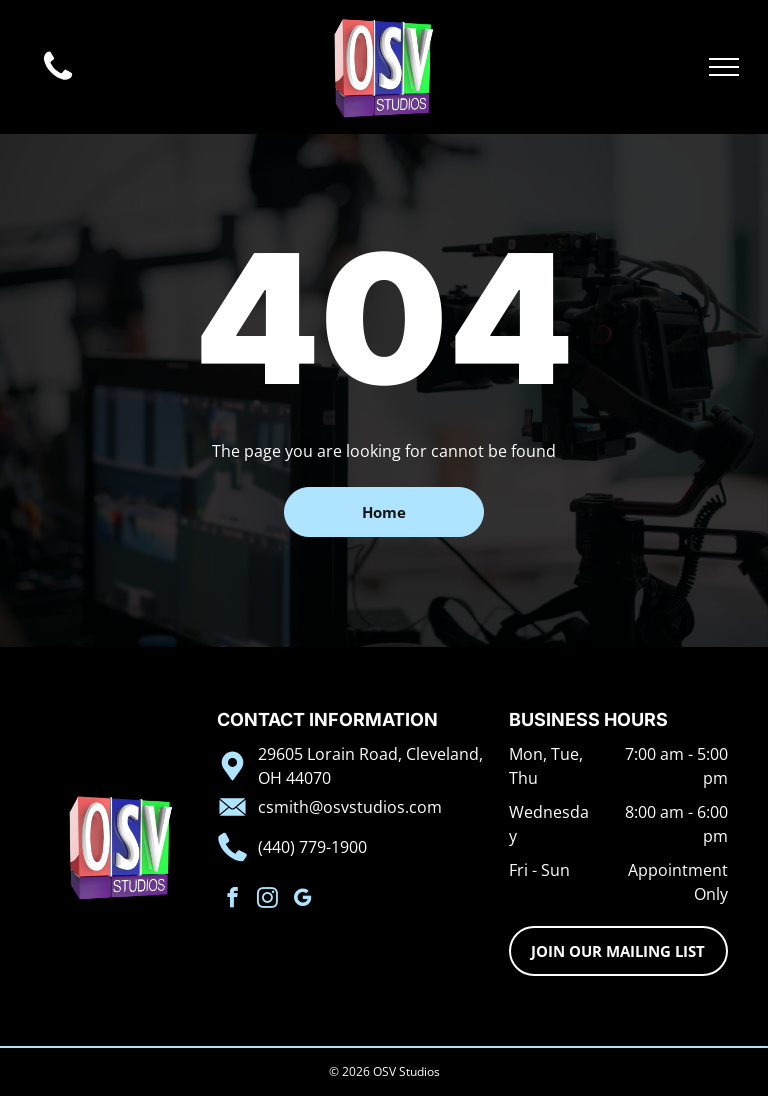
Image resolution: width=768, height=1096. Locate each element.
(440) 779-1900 (312, 847)
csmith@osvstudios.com (350, 807)
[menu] (724, 67)
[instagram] (267, 900)
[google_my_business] (302, 900)
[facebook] (232, 900)
